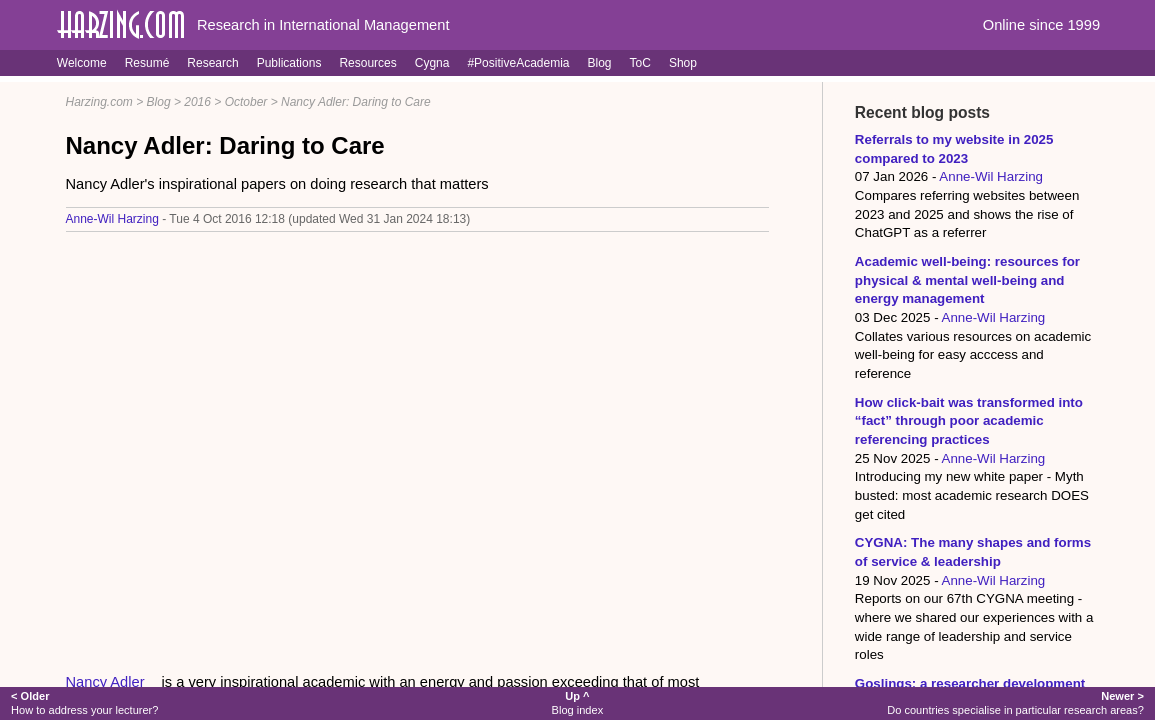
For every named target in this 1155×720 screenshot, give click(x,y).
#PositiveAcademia (518, 63)
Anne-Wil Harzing (112, 219)
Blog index (578, 702)
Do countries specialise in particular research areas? (1015, 702)
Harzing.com (99, 102)
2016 (197, 102)
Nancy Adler (105, 682)
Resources (367, 63)
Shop (683, 63)
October (246, 102)
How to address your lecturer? (84, 702)
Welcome (82, 63)
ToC (640, 63)
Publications (289, 63)
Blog (600, 63)
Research (212, 63)
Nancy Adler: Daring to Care (356, 102)
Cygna (432, 63)
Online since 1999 (1041, 25)
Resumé (147, 63)
